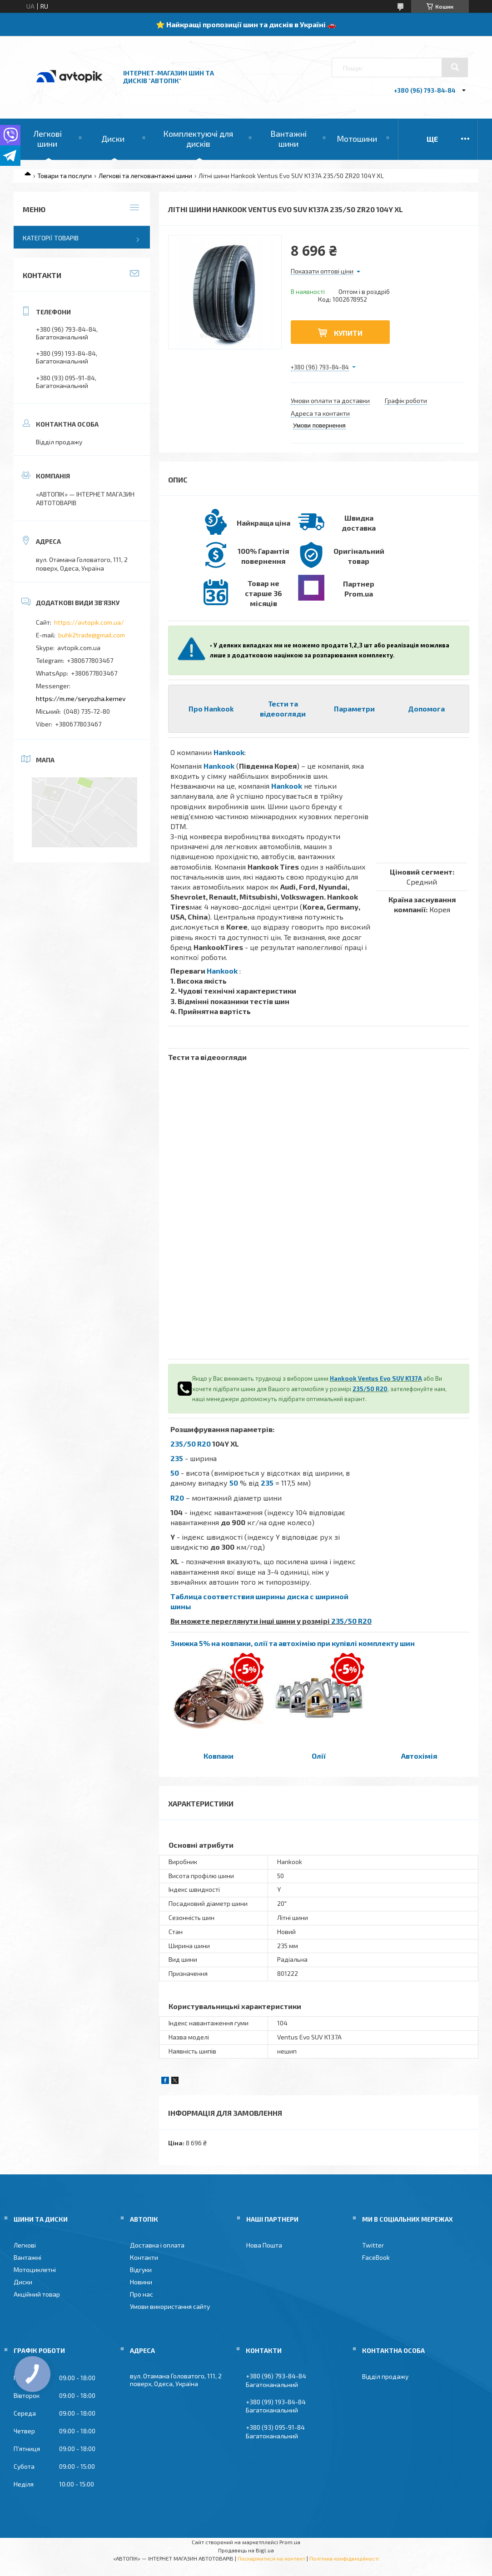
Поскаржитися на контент (271, 2558)
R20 (177, 1497)
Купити (348, 332)
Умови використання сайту (170, 2306)
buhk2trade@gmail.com (91, 635)
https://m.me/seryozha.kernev (80, 698)
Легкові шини (47, 139)
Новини (141, 2282)
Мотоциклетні (35, 2269)
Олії (319, 1755)
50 (174, 1472)
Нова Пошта (264, 2245)
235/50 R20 (370, 1388)
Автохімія (419, 1755)
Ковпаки (219, 1755)
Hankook (229, 752)
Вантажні (27, 2257)
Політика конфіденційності (344, 2558)
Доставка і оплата (157, 2245)
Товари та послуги (64, 175)
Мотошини (357, 139)
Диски (112, 139)
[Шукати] (455, 67)
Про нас (141, 2294)
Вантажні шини (288, 139)
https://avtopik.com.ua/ (89, 622)
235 (176, 1458)
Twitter (373, 2245)
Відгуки (141, 2269)
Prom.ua (289, 2542)
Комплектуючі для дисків (198, 139)
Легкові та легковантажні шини (145, 175)
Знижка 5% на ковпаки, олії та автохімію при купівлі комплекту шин (292, 1643)
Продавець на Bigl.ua (246, 2550)
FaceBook (376, 2257)
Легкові (25, 2245)
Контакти (144, 2257)
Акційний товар (37, 2294)
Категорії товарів (51, 238)
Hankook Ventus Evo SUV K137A (376, 1378)
